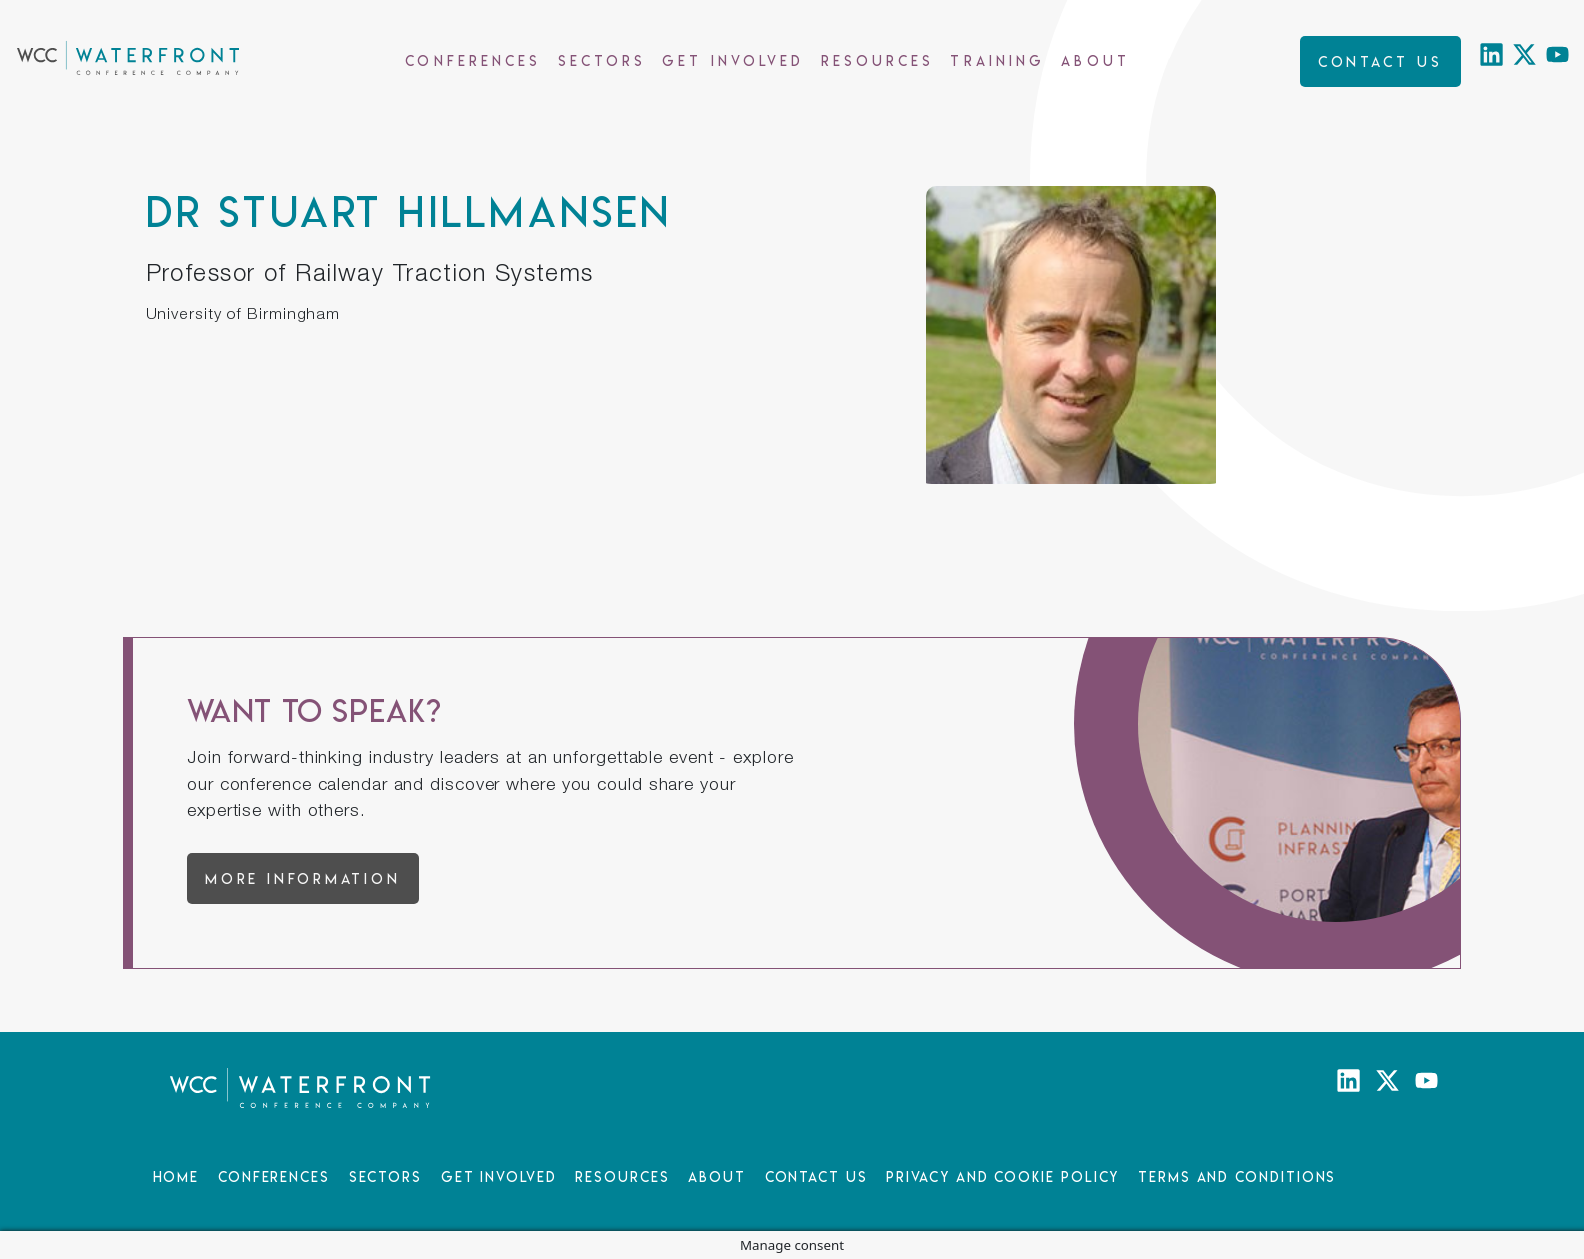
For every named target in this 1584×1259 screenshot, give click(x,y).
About (1095, 60)
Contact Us (816, 1176)
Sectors (602, 60)
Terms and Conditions (1237, 1176)
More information (303, 878)
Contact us (1380, 61)
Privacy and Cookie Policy (1002, 1176)
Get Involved (733, 60)
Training (997, 60)
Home (176, 1176)
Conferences (473, 60)
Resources (878, 60)
